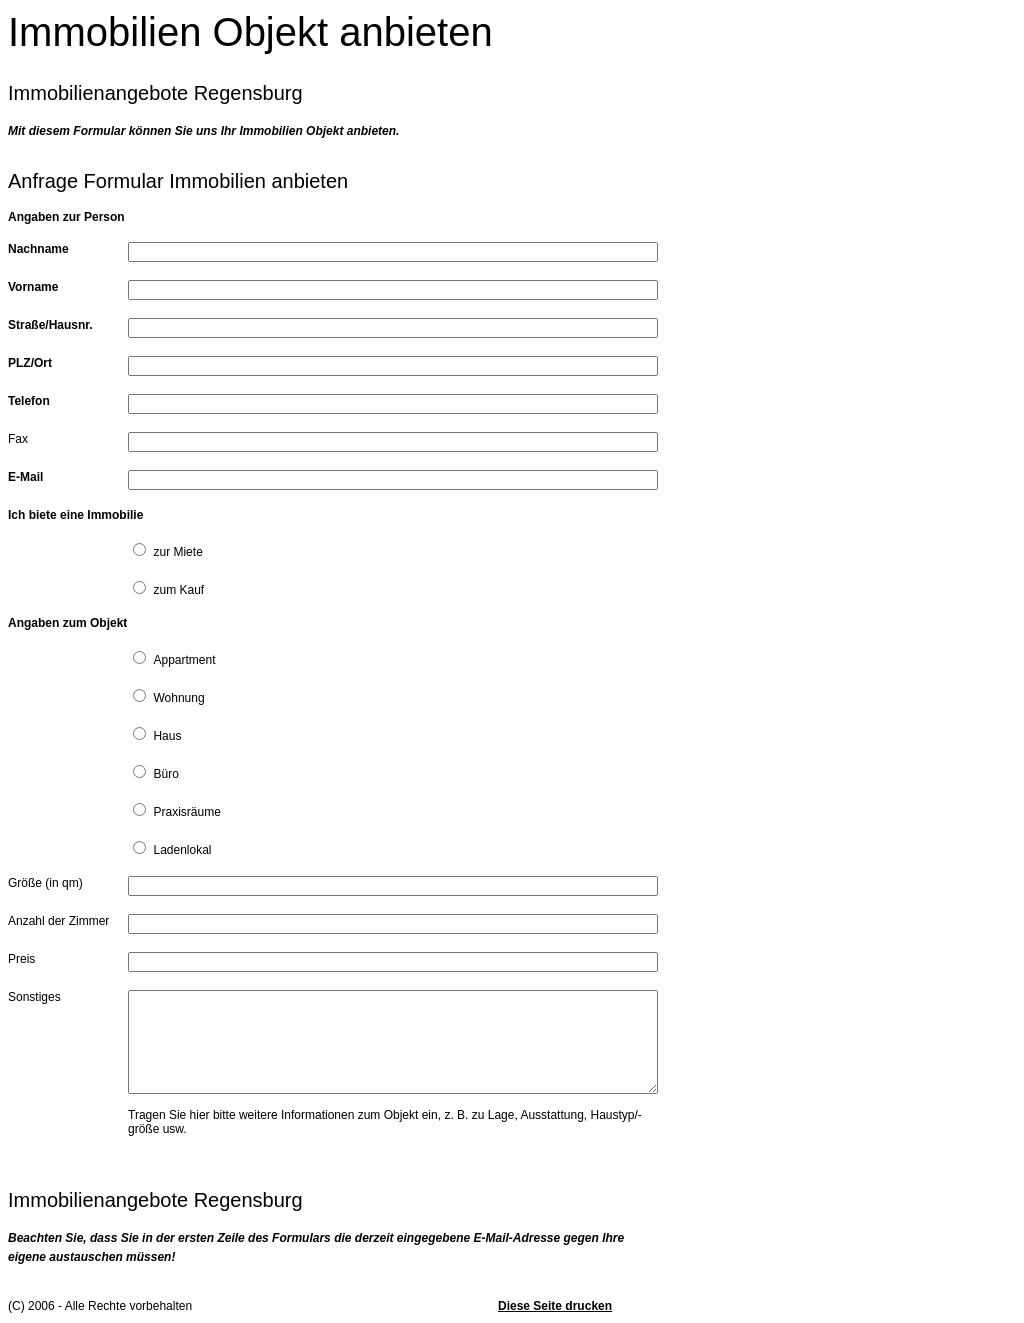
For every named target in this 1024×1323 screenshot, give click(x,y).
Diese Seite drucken (555, 1306)
